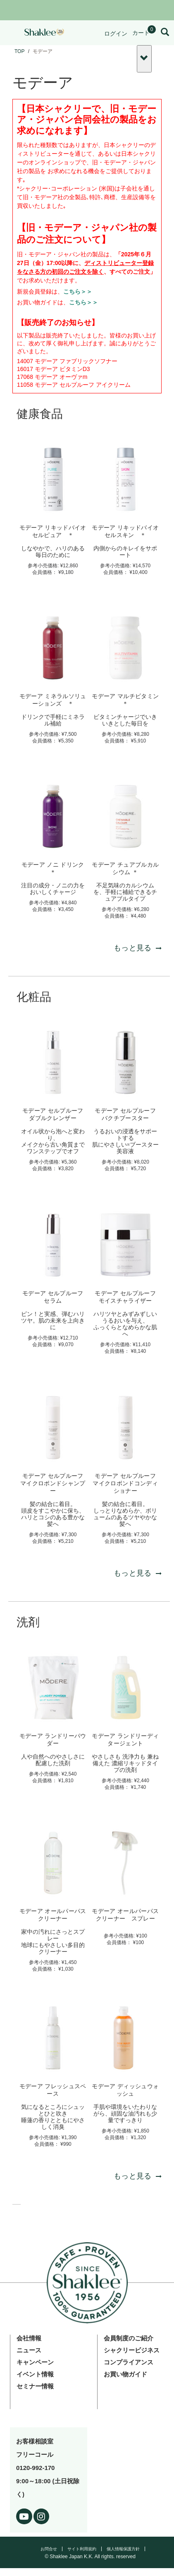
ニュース (29, 2350)
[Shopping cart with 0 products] (144, 32)
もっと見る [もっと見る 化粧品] (138, 1573)
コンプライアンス (128, 2362)
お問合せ (49, 2549)
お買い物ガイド (125, 2374)
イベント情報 (35, 2374)
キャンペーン (35, 2362)
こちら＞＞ (77, 291)
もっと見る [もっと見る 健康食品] (138, 948)
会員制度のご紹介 (128, 2338)
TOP (19, 51)
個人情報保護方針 (123, 2549)
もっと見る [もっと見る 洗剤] (138, 2176)
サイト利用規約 (81, 2549)
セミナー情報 (35, 2386)
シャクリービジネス (132, 2350)
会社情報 (29, 2338)
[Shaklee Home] (44, 32)
